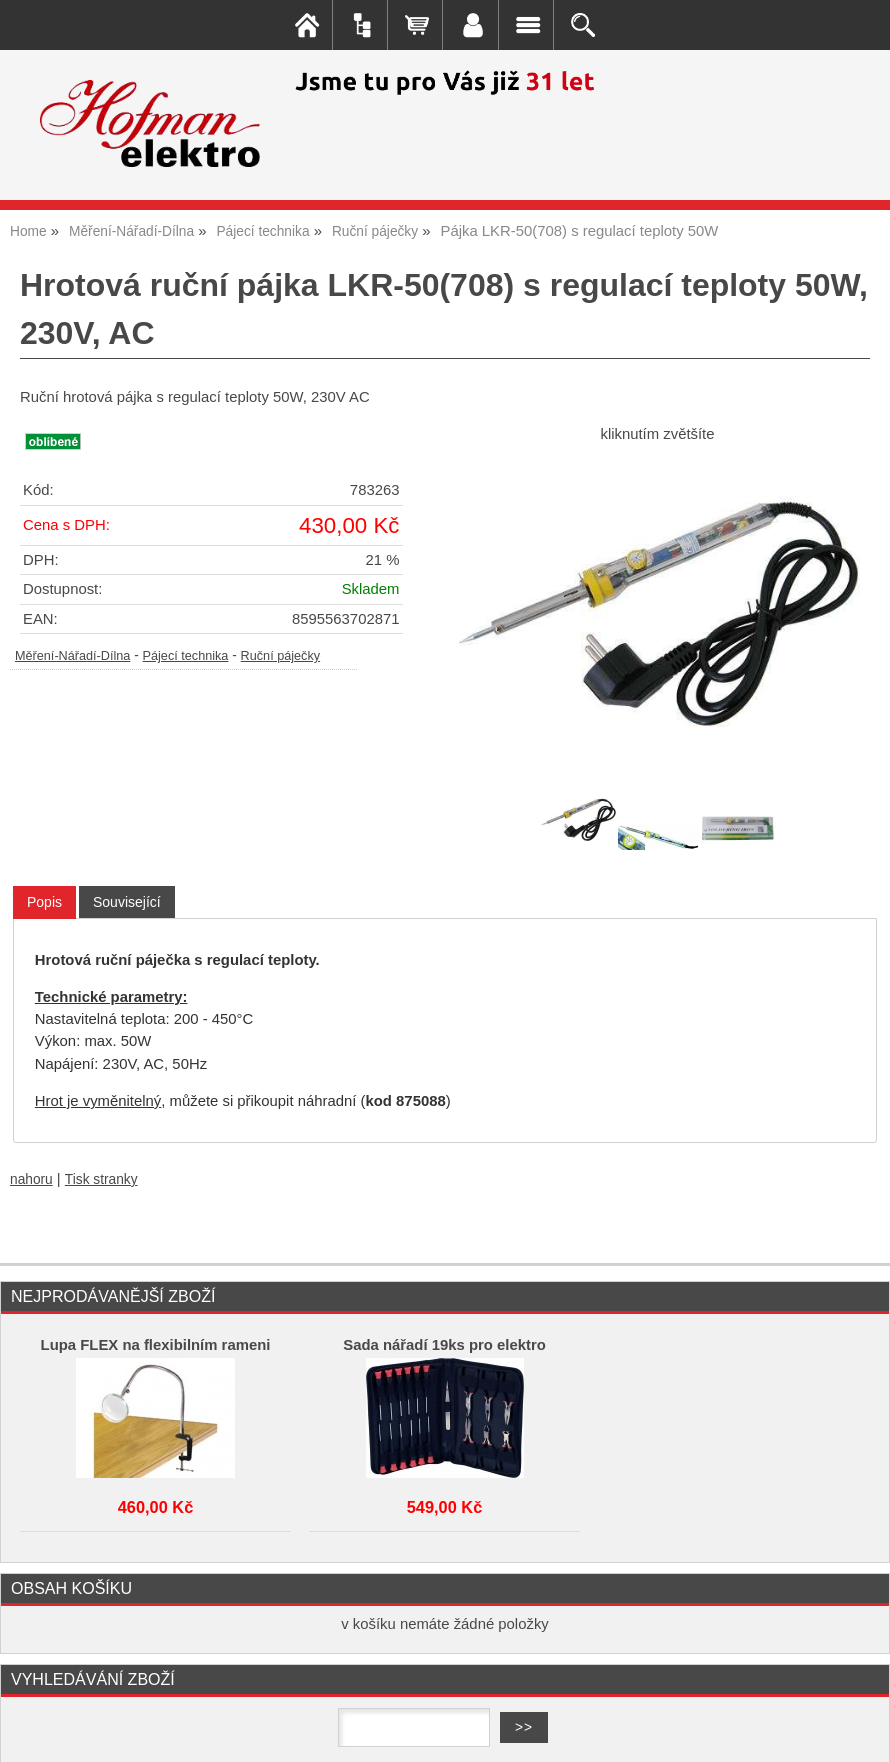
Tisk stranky (101, 1179)
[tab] (44, 902)
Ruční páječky (281, 656)
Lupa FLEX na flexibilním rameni (156, 1345)
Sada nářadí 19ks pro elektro (444, 1345)
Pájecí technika (186, 656)
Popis (44, 902)
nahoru (31, 1179)
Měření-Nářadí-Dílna (72, 656)
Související (127, 902)
